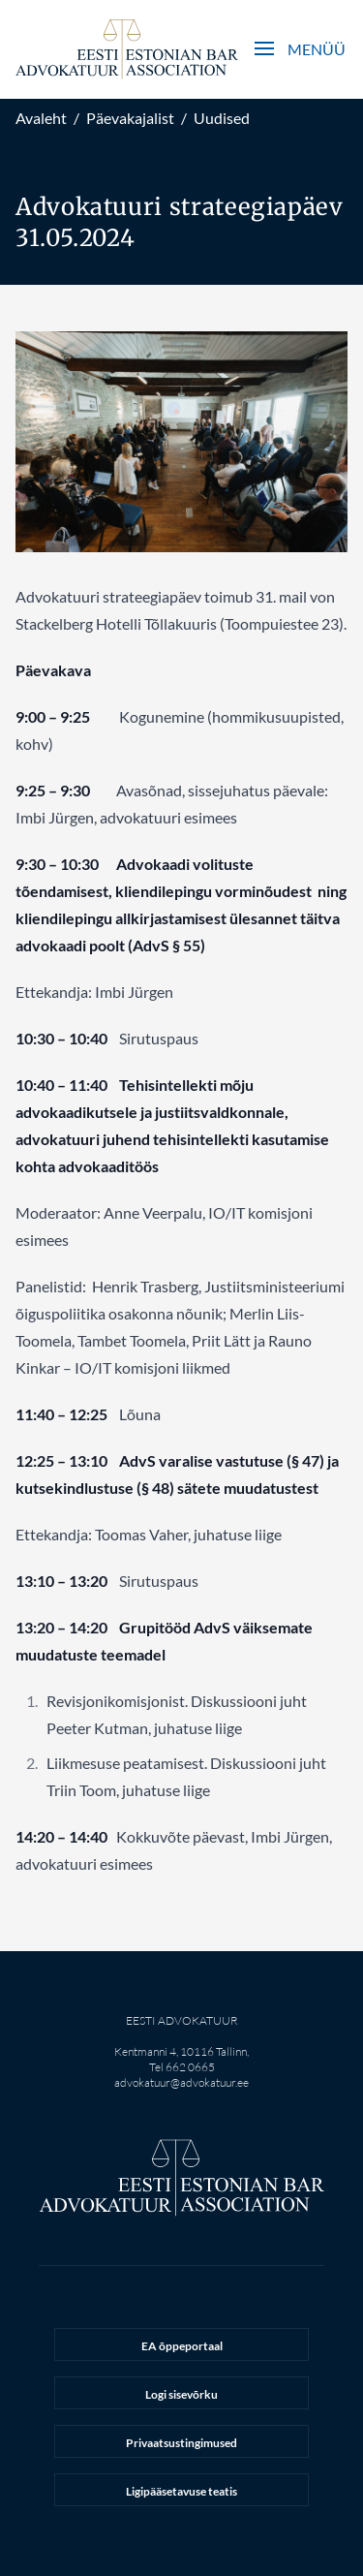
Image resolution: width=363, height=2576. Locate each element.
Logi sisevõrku (181, 2394)
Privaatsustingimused (181, 2443)
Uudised (222, 118)
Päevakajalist (130, 118)
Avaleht (41, 118)
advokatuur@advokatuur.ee (181, 2082)
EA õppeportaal (182, 2346)
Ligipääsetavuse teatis (181, 2491)
